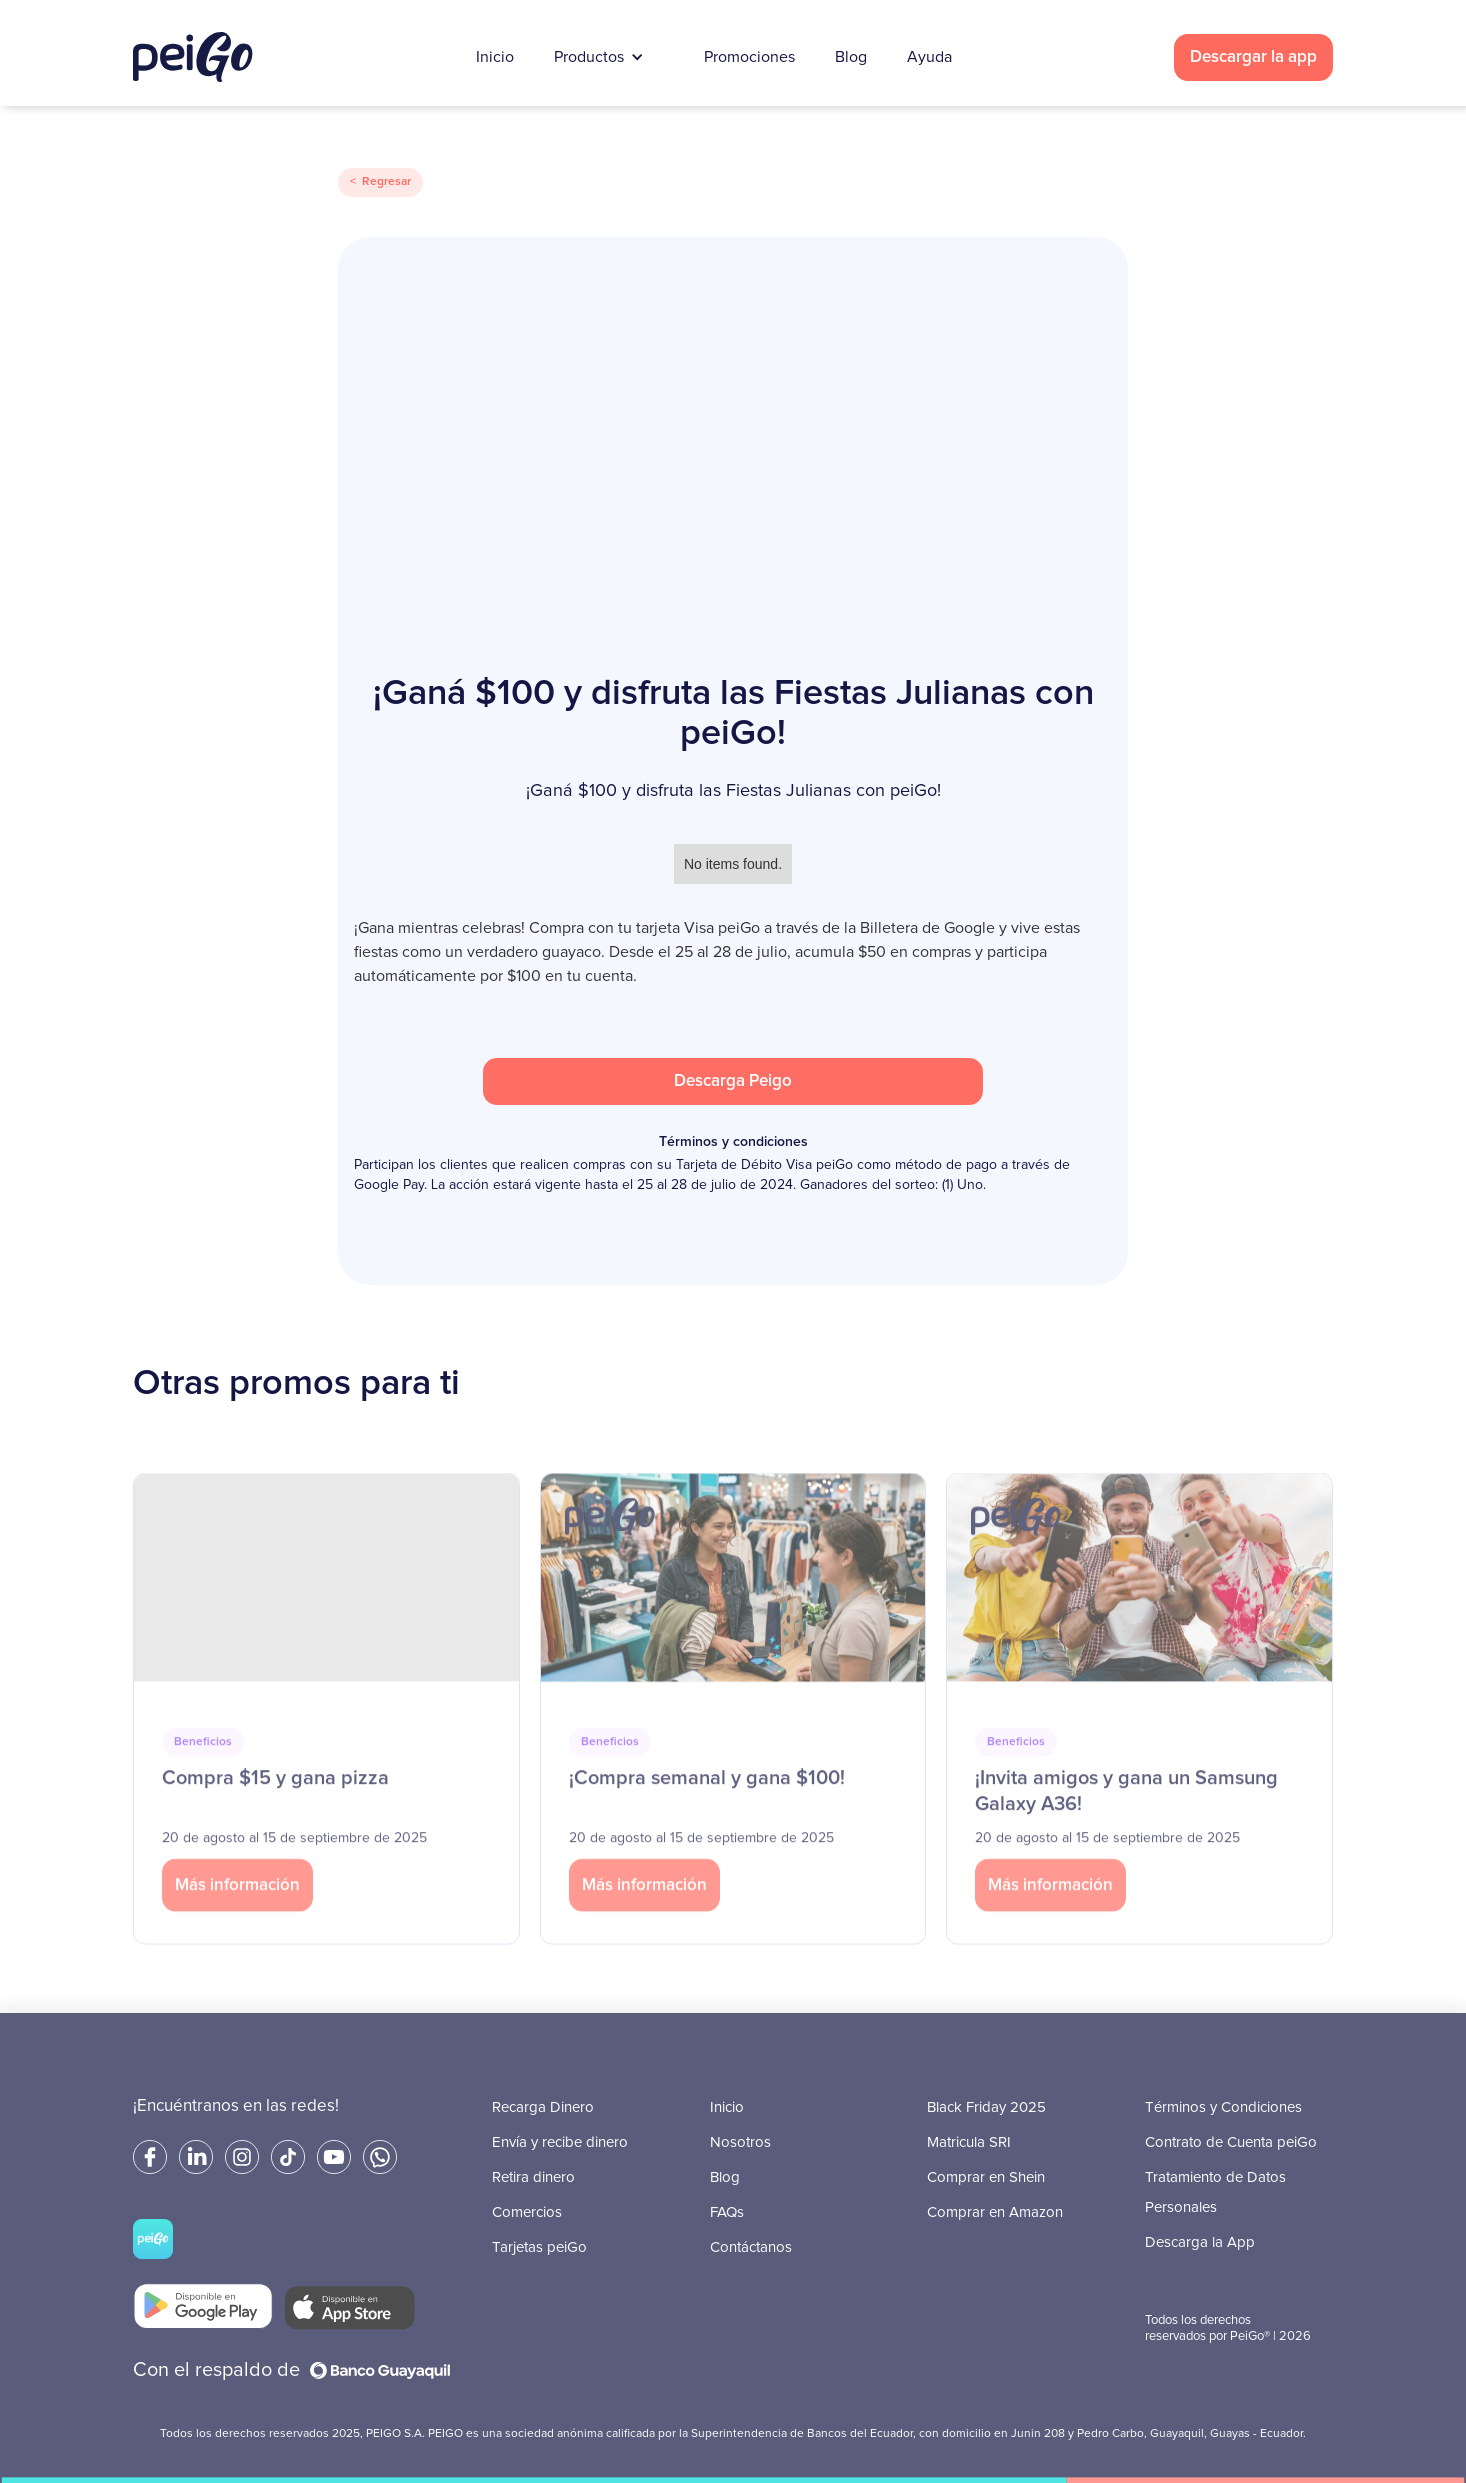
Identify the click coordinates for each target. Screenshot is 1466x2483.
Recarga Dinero (543, 2107)
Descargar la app (1253, 57)
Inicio (495, 57)
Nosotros (740, 2142)
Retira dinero (533, 2177)
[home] (193, 57)
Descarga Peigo (733, 1081)
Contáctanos (751, 2247)
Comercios (527, 2212)
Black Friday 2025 (986, 2107)
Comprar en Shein (986, 2177)
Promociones (749, 57)
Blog (851, 57)
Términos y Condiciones (1223, 2107)
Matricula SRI (969, 2142)
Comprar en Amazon (995, 2212)
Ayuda (929, 57)
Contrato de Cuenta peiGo (1231, 2142)
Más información (237, 1918)
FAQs (727, 2212)
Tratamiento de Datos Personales (1215, 2192)
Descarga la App (1200, 2242)
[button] (609, 57)
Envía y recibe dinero (560, 2142)
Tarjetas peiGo (539, 2247)
